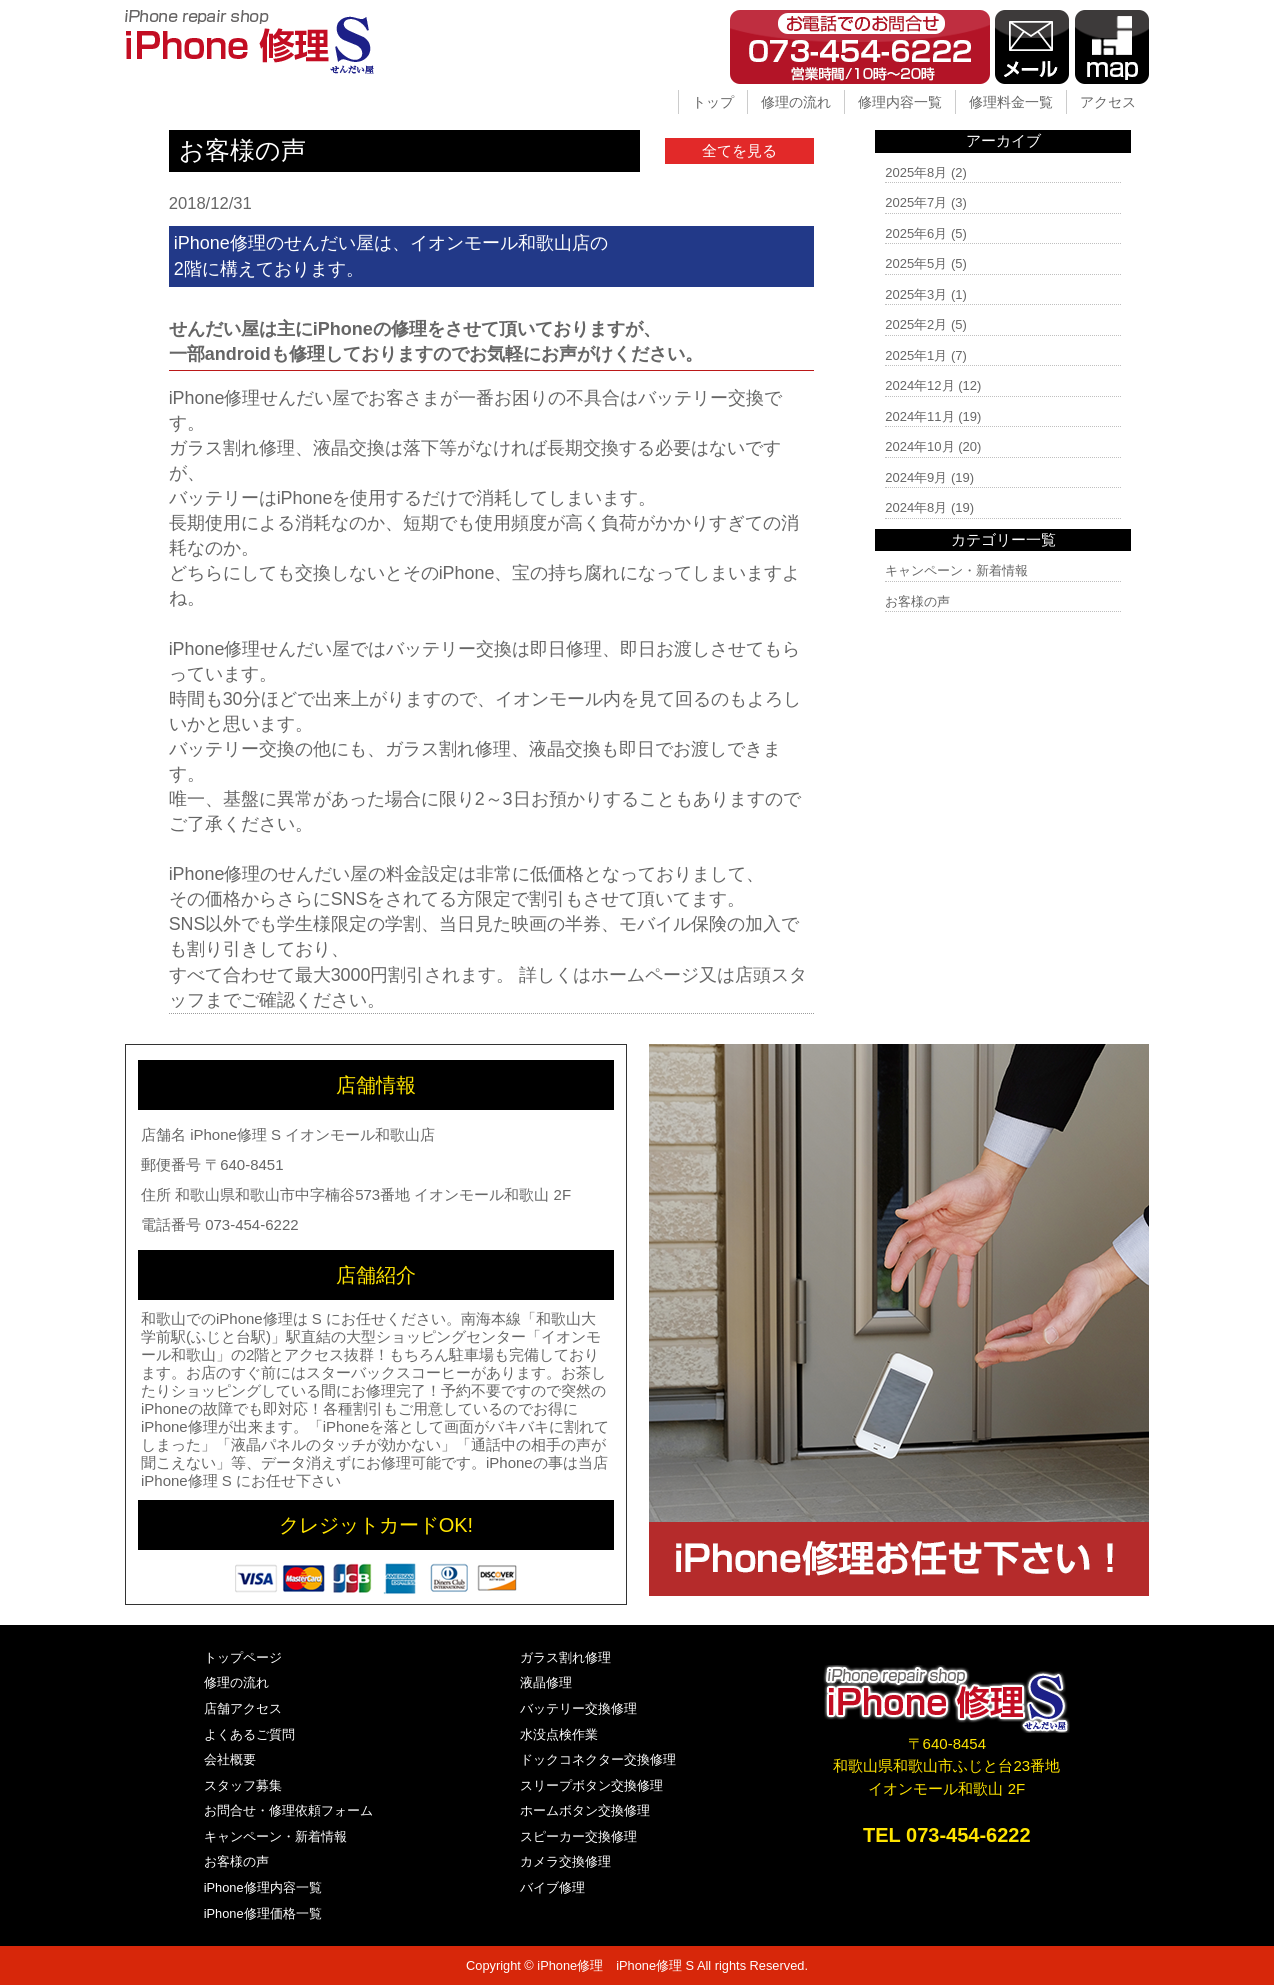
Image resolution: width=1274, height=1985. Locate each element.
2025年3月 (916, 294)
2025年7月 (916, 202)
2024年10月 (919, 446)
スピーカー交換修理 (578, 1836)
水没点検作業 (559, 1734)
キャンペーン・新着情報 (956, 570)
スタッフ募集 (243, 1785)
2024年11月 (919, 416)
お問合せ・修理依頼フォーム (288, 1810)
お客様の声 (917, 601)
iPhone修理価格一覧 (263, 1913)
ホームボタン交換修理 (585, 1810)
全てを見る (739, 150)
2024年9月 (916, 477)
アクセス (1108, 102)
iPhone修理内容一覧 (263, 1887)
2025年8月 (916, 172)
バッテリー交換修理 (578, 1708)
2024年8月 (916, 507)
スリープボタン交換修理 (591, 1785)
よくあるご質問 (249, 1734)
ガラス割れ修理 (565, 1657)
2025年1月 (916, 355)
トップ (713, 102)
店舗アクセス (243, 1708)
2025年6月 (916, 233)
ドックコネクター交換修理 (598, 1759)
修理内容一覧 (900, 102)
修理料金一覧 (1011, 102)
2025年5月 (916, 263)
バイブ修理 (552, 1887)
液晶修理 (546, 1682)
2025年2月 (916, 324)
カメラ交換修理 (565, 1861)
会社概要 (230, 1759)
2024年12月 (919, 385)
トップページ (243, 1657)
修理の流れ (796, 102)
